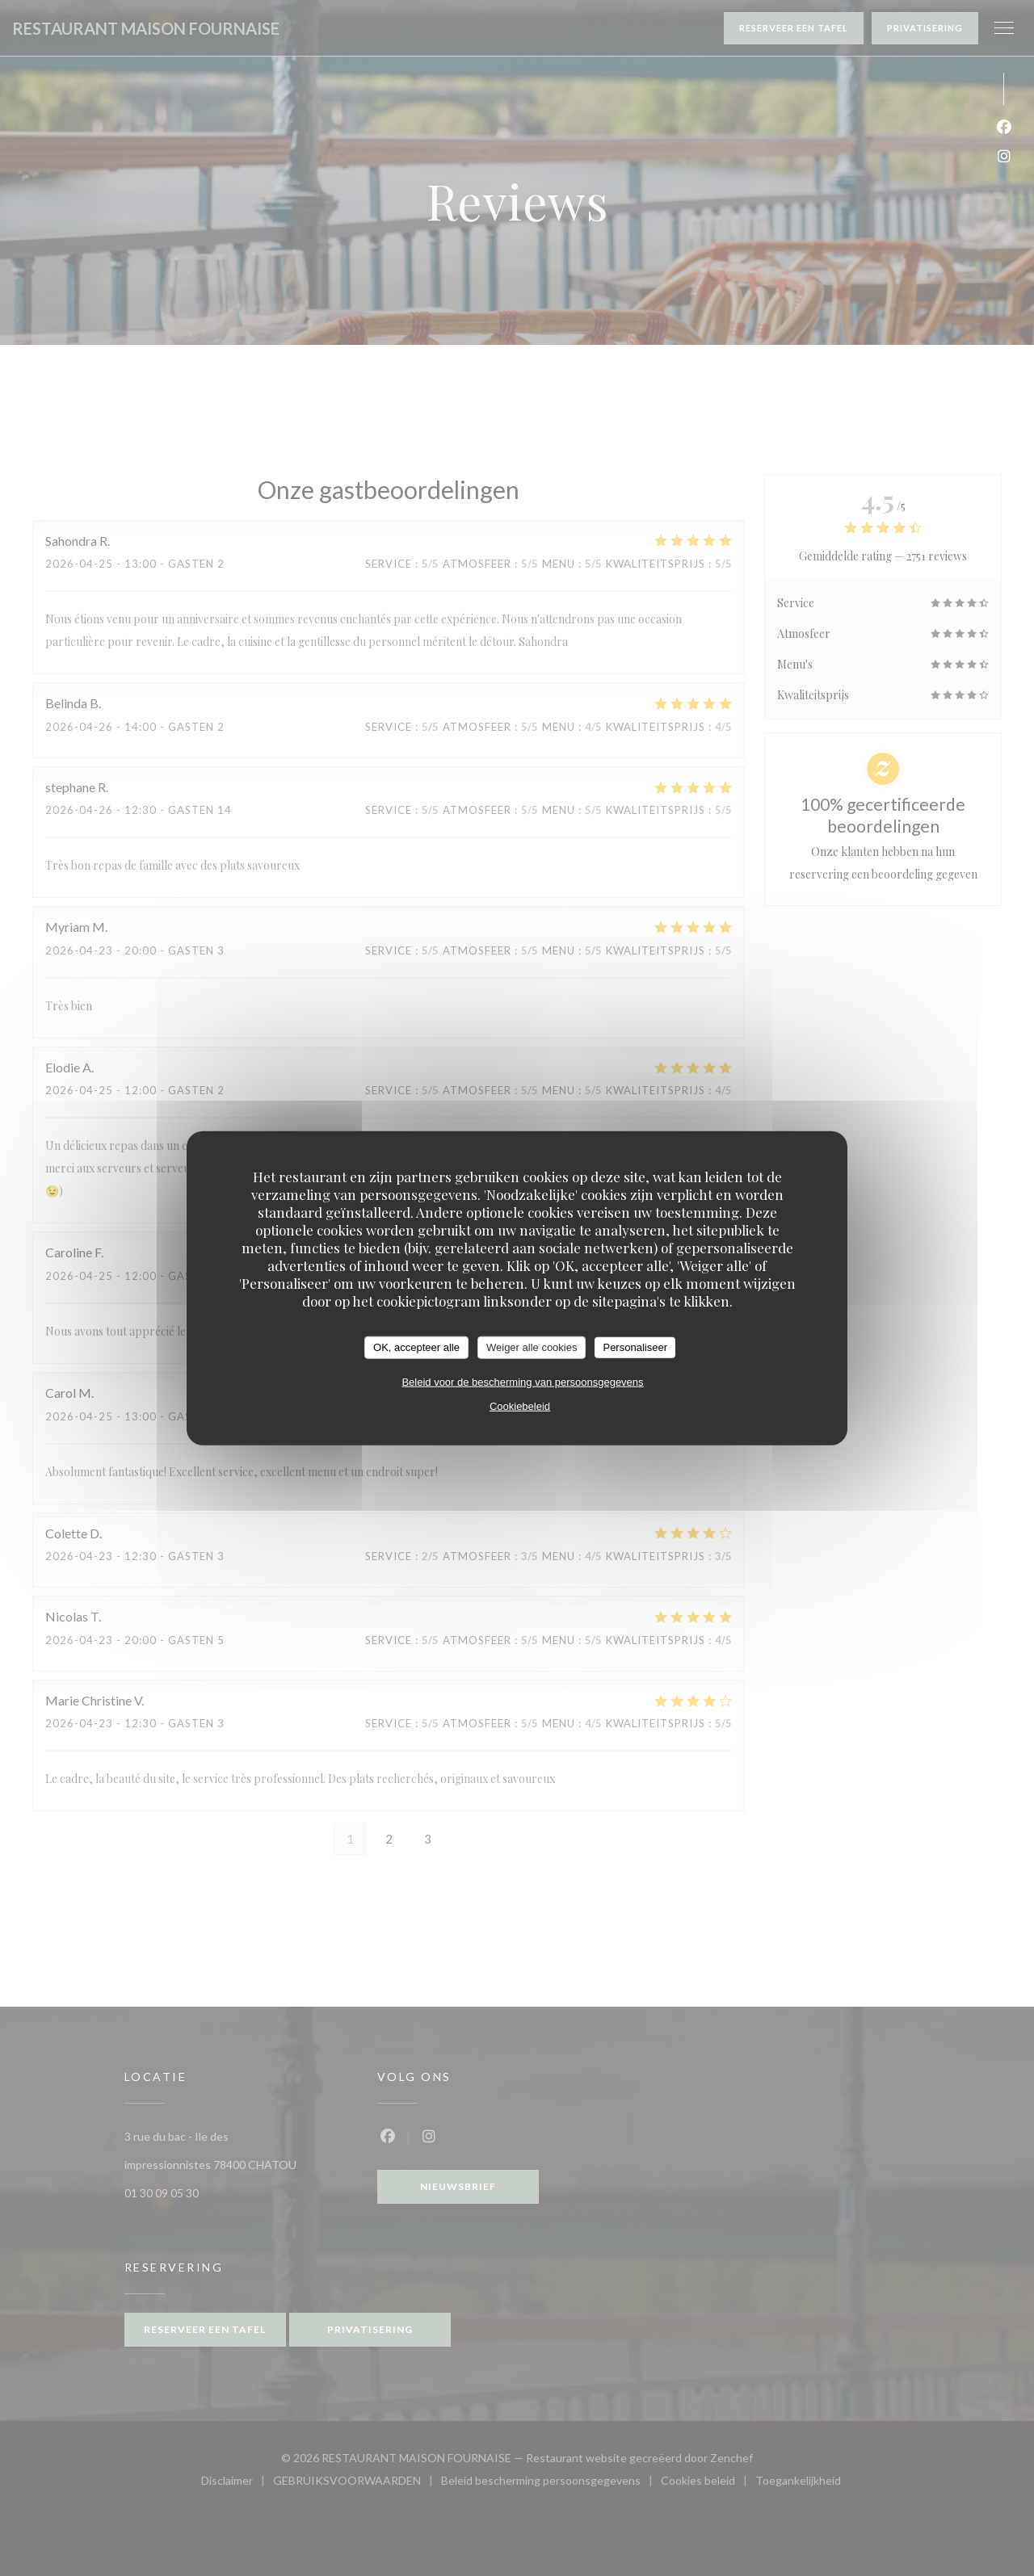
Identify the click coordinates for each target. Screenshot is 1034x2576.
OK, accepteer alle (416, 1347)
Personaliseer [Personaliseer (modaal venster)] (635, 1347)
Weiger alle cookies (531, 1347)
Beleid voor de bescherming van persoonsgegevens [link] (522, 1381)
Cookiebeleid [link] (520, 1405)
